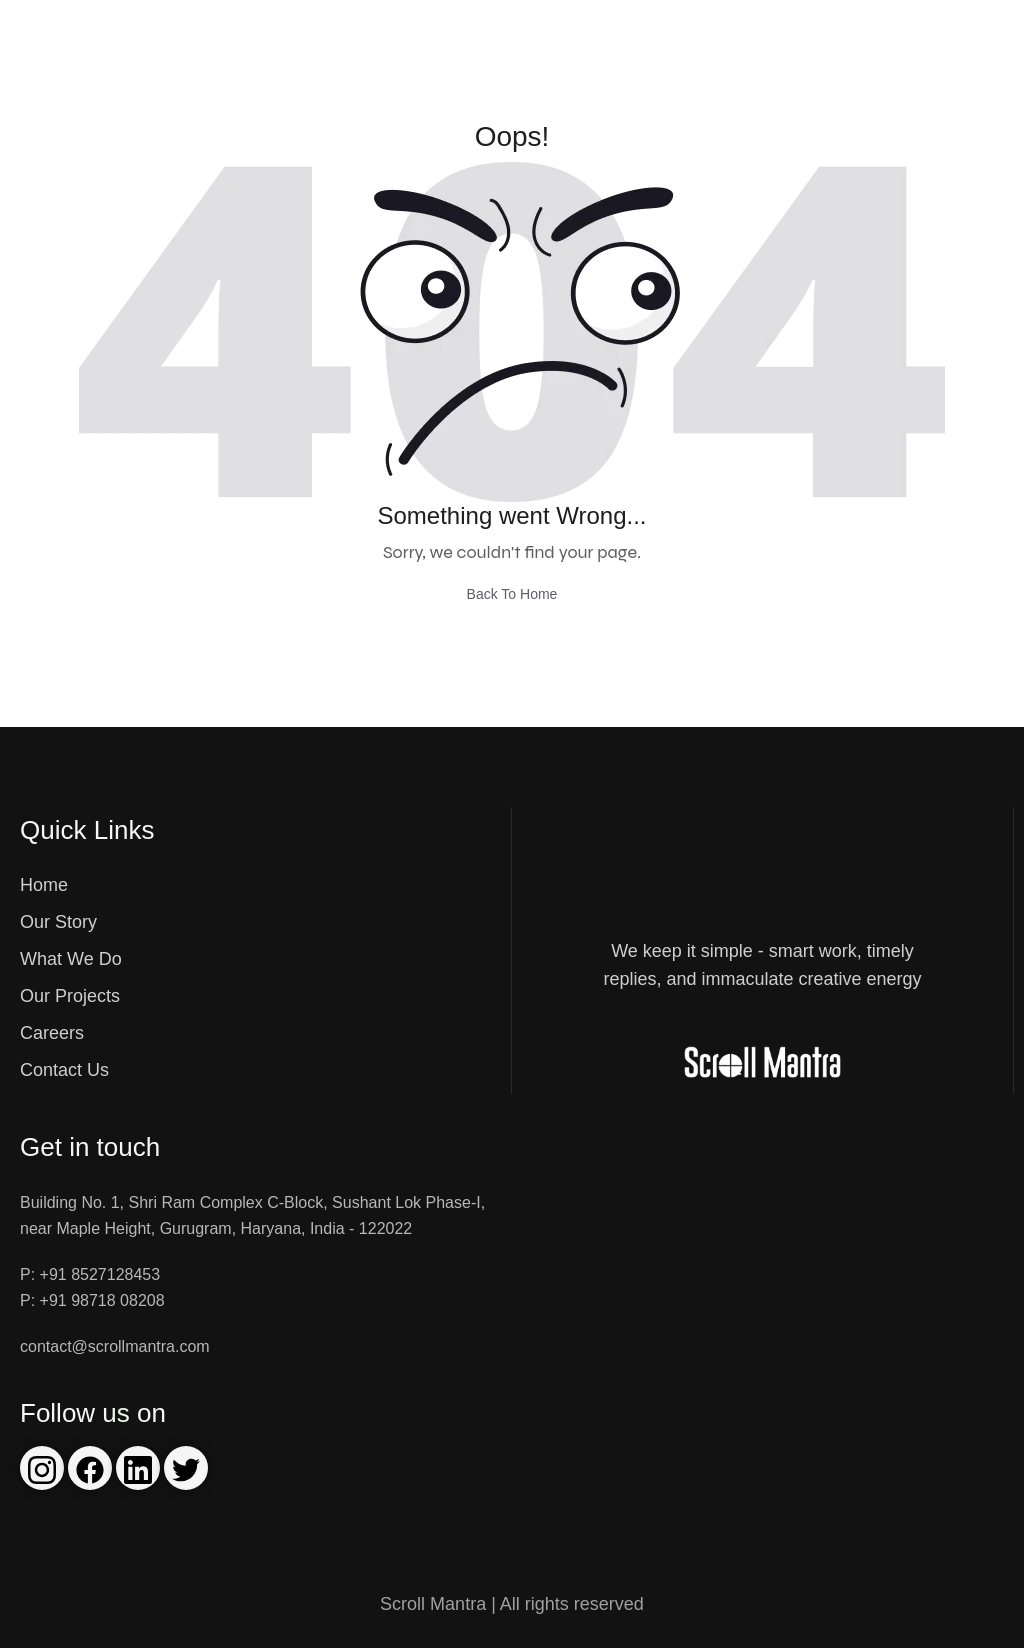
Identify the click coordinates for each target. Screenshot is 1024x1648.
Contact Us (64, 1070)
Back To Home (512, 594)
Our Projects (70, 996)
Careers (52, 1033)
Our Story (58, 922)
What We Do (71, 959)
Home (44, 885)
